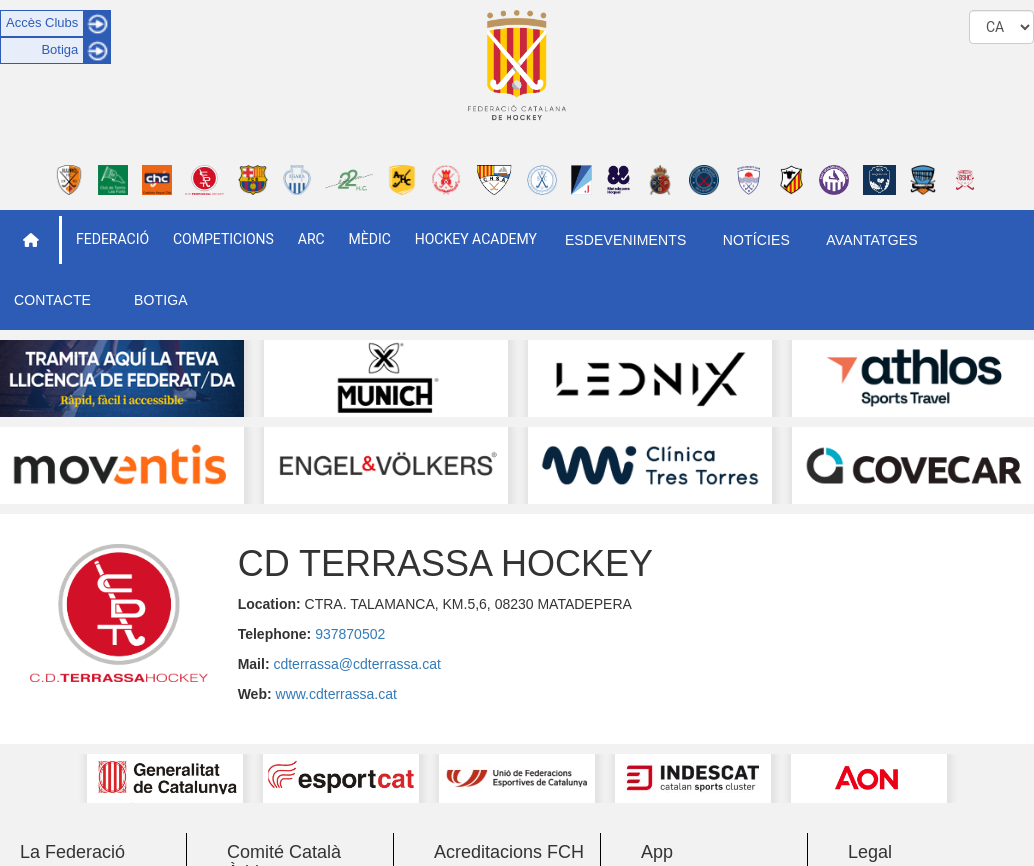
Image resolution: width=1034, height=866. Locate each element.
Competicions (223, 239)
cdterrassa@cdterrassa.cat (357, 664)
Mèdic (370, 239)
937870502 (350, 634)
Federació (112, 239)
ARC (311, 239)
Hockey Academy (476, 239)
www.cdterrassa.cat (336, 694)
